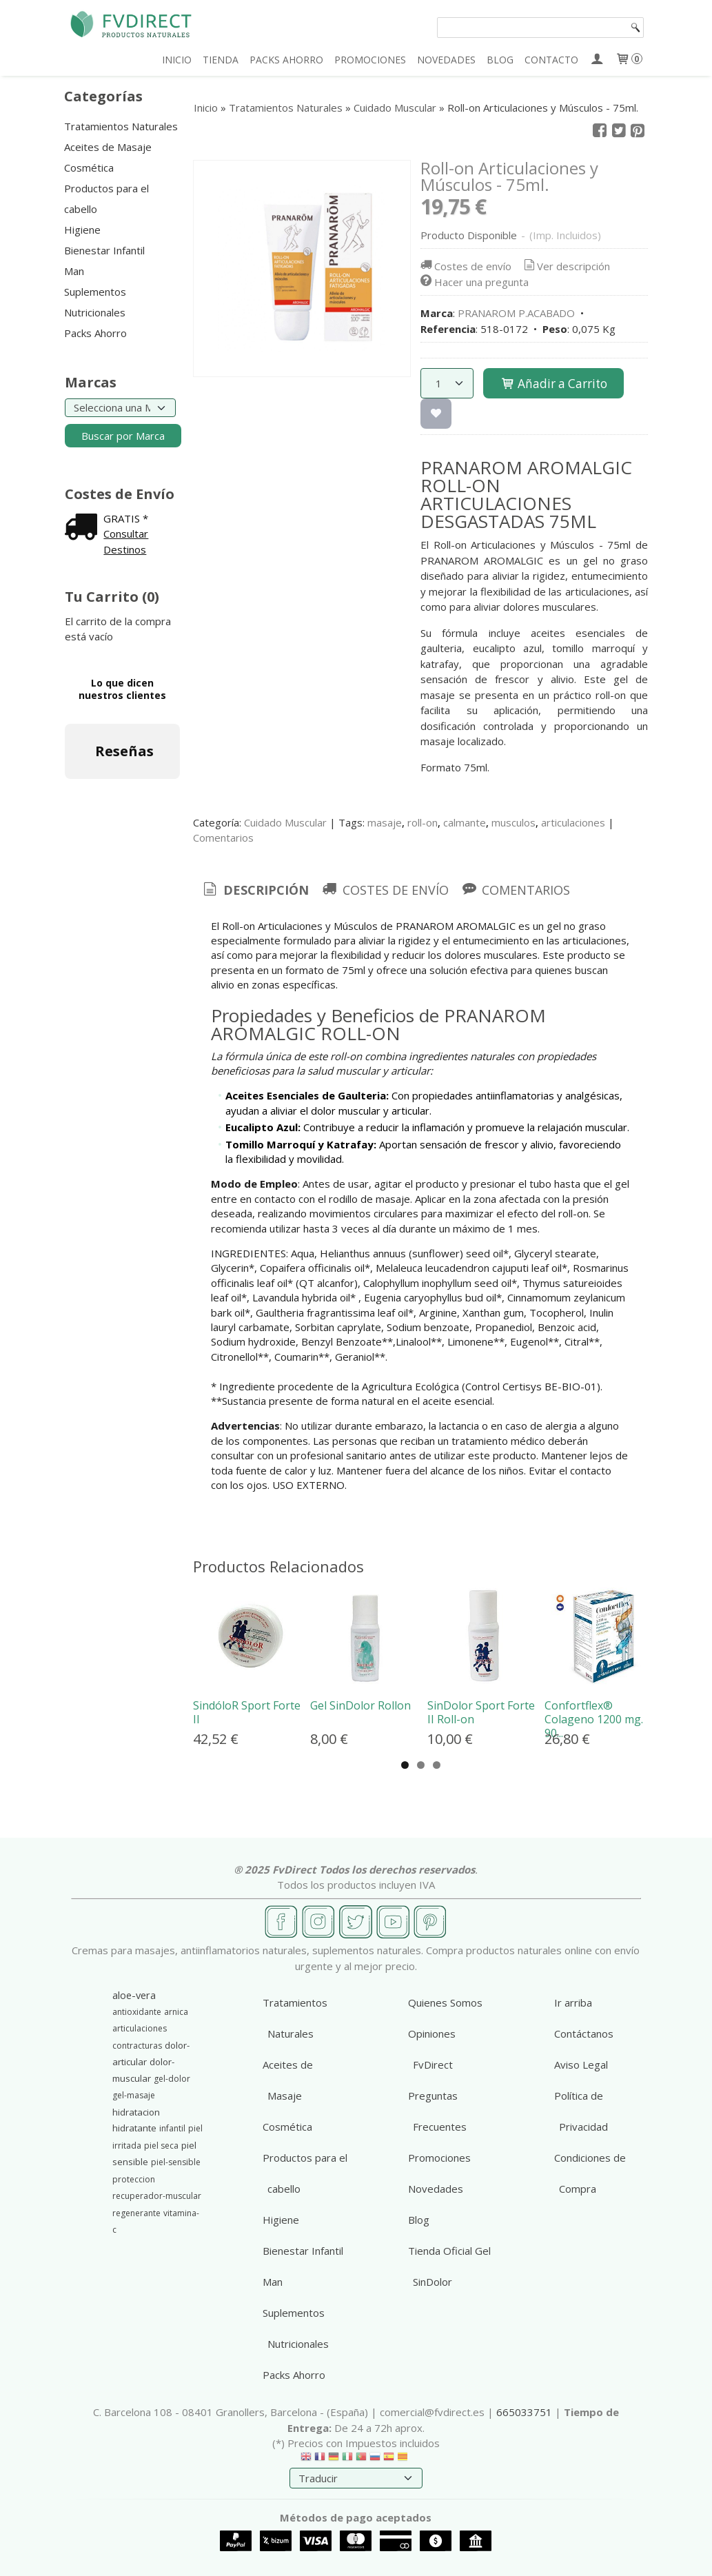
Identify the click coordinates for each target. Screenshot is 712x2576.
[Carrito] (628, 60)
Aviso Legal (581, 2064)
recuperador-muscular (156, 2196)
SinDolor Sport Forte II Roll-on (481, 1712)
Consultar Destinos (125, 541)
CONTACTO (551, 59)
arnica (176, 2012)
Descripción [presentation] (255, 890)
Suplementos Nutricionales (95, 302)
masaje (384, 822)
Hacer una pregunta (473, 282)
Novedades (435, 2188)
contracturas (137, 2045)
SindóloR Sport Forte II (247, 1712)
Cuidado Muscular (285, 822)
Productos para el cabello (106, 198)
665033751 (524, 2412)
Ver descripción (565, 266)
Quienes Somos (445, 2002)
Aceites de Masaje (108, 147)
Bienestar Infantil (104, 250)
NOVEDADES (446, 59)
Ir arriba (573, 2002)
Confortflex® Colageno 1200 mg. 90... (594, 1719)
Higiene (82, 229)
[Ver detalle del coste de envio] (84, 528)
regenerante (136, 2213)
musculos (513, 822)
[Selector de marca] (120, 407)
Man (74, 271)
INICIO (177, 59)
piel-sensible (176, 2162)
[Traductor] (356, 2478)
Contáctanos (583, 2033)
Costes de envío (464, 266)
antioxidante (136, 2012)
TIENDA (220, 59)
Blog (418, 2220)
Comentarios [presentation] (515, 890)
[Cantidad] (447, 383)
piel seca (161, 2145)
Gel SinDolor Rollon (360, 1705)
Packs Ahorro (95, 333)
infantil (172, 2128)
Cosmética (89, 167)
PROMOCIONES (370, 59)
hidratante (134, 2128)
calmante (464, 822)
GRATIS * (125, 518)
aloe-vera (134, 1995)
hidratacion (136, 2112)
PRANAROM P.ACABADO (516, 313)
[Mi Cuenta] (596, 60)
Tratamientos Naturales (121, 126)
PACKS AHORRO (286, 59)
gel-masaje (133, 2095)
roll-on (422, 822)
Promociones (439, 2157)
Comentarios (223, 837)
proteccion (133, 2179)
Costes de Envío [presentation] (384, 890)
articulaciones (573, 822)
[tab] (254, 890)
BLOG (500, 59)
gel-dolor (172, 2079)
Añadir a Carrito (553, 384)
